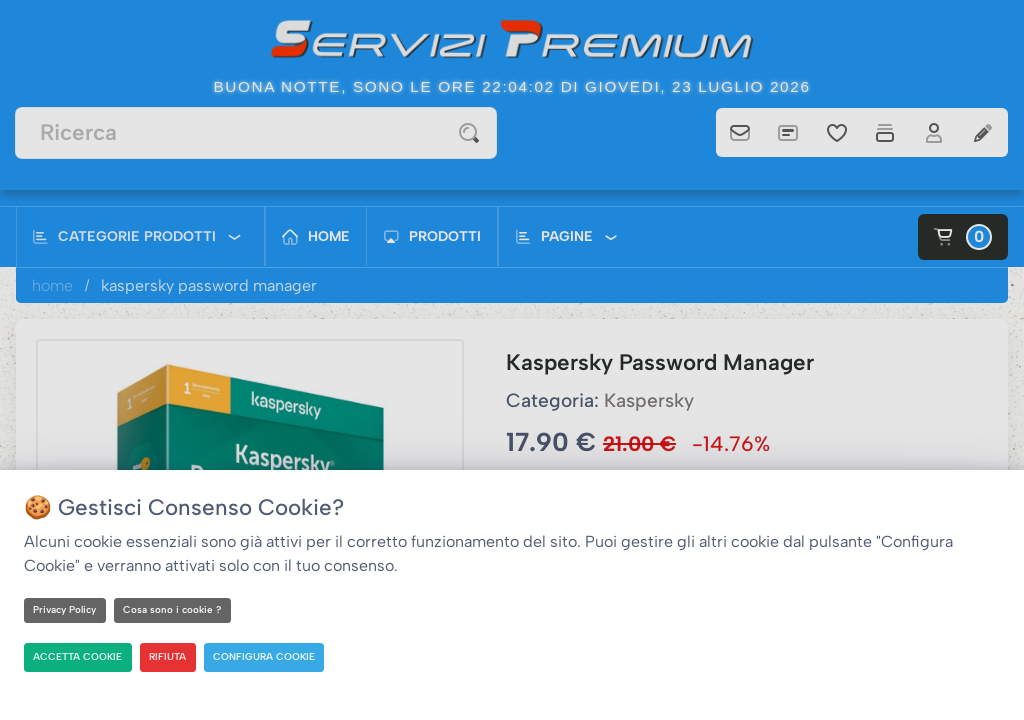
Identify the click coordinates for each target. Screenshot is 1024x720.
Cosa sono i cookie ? (176, 609)
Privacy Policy (66, 609)
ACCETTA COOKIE (79, 656)
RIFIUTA (169, 656)
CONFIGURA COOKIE (266, 656)
